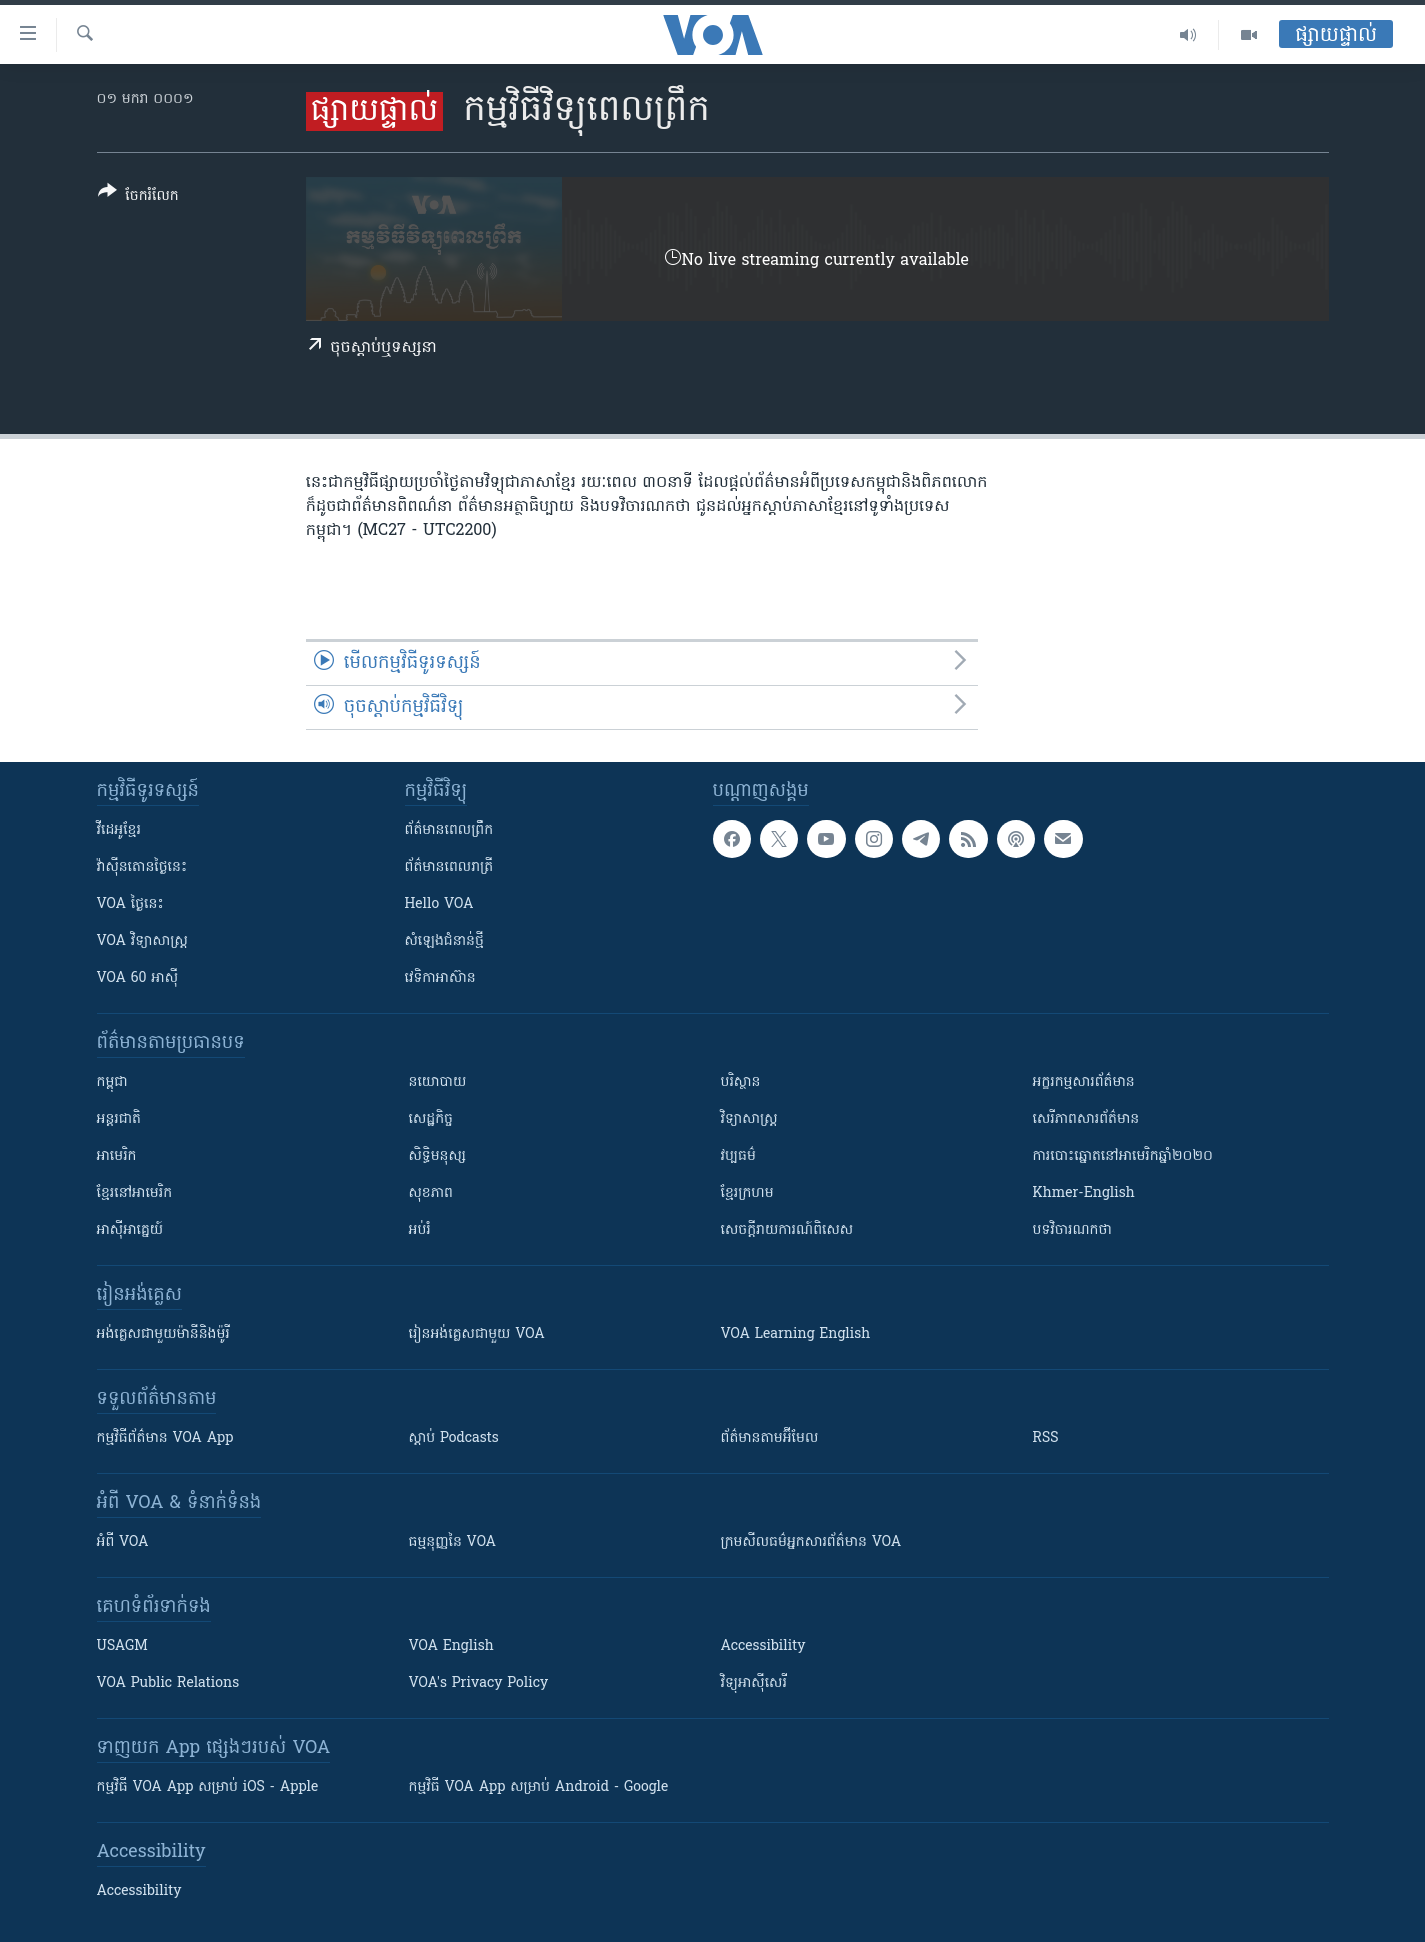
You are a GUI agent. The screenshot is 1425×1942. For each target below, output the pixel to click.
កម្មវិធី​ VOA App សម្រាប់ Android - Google (539, 1787)
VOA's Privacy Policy (479, 1683)
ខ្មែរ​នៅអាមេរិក (135, 1193)
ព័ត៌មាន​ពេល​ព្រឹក (449, 830)
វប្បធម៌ (738, 1156)
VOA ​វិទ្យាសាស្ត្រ (142, 941)
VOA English (451, 1646)
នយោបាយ (438, 1082)
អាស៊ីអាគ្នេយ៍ (130, 1230)
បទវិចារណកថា (1072, 1230)
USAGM (122, 1646)
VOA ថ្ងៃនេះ (130, 904)
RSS (1046, 1438)
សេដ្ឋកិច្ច (431, 1119)
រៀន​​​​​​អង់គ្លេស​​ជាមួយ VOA (477, 1334)
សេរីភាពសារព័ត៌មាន (1086, 1119)
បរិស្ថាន (741, 1082)
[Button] (138, 197)
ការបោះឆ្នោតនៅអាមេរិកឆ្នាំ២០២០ (1123, 1156)
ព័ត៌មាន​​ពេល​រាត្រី (449, 867)
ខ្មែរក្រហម (747, 1193)
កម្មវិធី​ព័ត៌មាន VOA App (165, 1438)
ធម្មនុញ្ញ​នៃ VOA (453, 1542)
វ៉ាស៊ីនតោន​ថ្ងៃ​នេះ (142, 867)
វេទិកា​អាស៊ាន (440, 978)
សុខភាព (431, 1193)
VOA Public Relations (168, 1683)
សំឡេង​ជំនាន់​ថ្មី (444, 941)
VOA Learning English (796, 1334)
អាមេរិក (117, 1156)
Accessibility (763, 1646)
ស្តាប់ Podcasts (454, 1438)
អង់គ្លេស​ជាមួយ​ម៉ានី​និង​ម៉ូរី (163, 1334)
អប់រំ (420, 1230)
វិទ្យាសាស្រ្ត (749, 1119)
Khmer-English (1084, 1193)
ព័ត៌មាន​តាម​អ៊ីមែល (770, 1438)
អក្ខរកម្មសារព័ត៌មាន (1084, 1082)
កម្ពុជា (112, 1082)
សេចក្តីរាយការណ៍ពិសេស (787, 1230)
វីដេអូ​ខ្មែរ (119, 830)
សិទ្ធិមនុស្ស (438, 1156)
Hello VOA (439, 904)
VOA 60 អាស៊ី (138, 978)
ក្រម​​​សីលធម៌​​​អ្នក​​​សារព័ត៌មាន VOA (811, 1542)
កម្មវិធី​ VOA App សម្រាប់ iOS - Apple (208, 1787)
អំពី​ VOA (123, 1542)
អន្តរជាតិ (119, 1119)
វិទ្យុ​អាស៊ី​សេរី (754, 1683)
